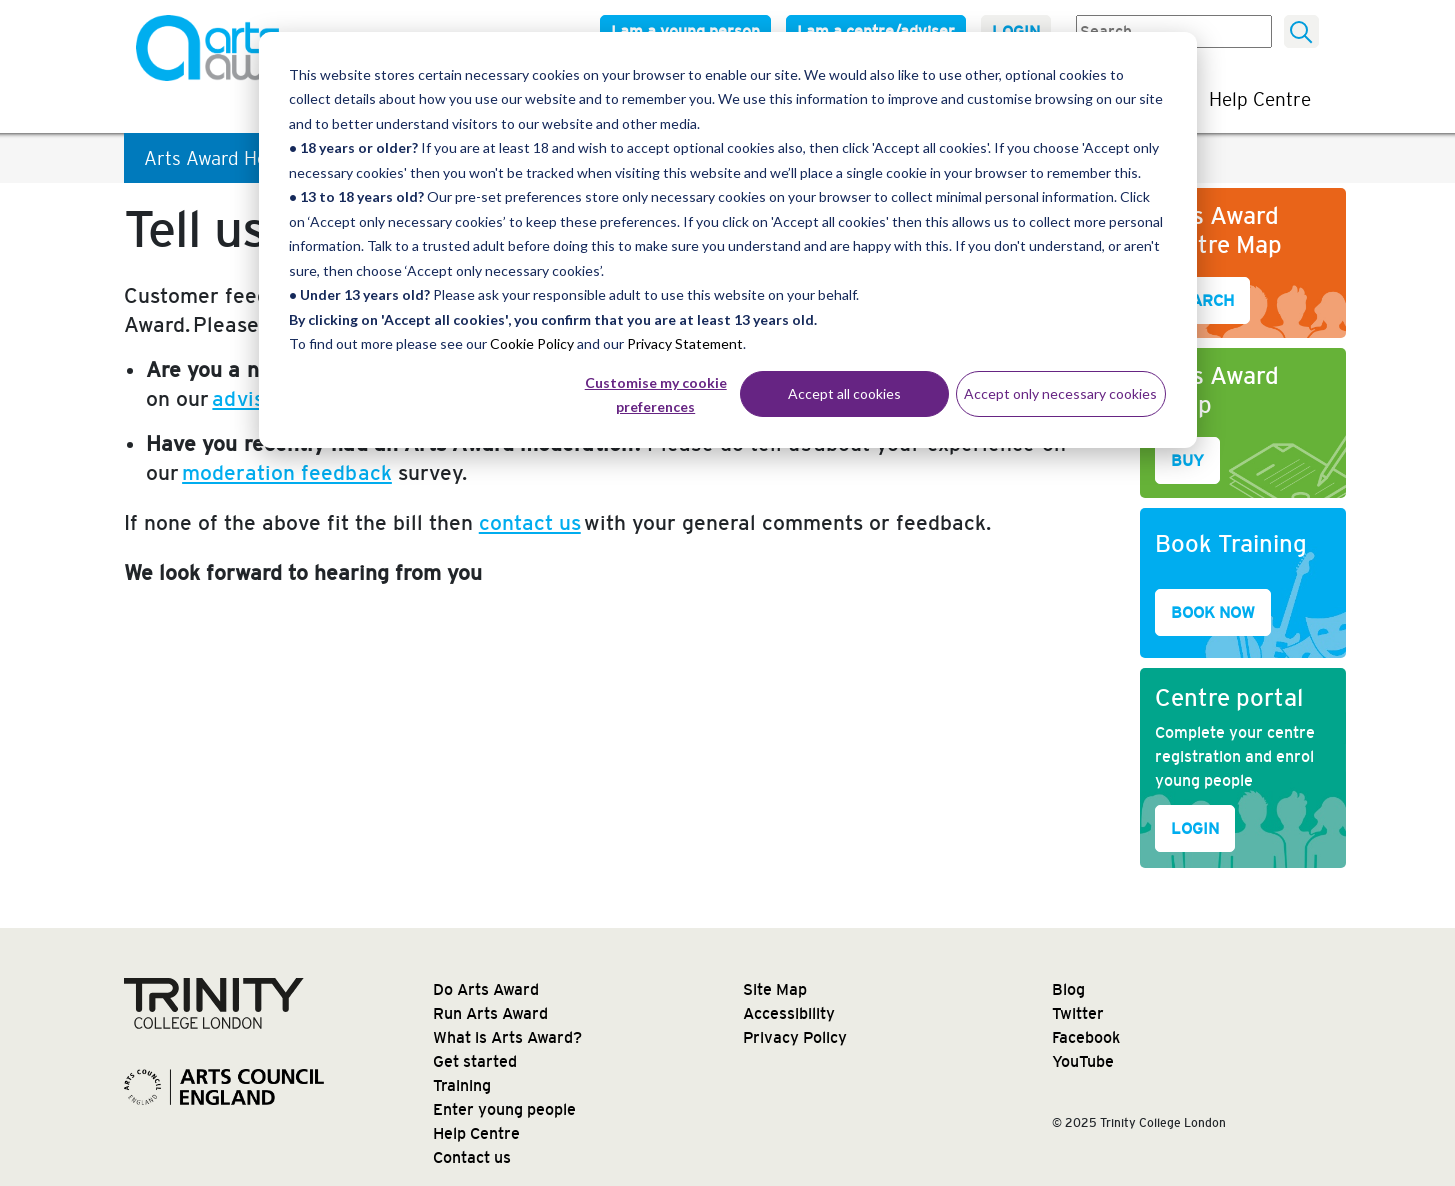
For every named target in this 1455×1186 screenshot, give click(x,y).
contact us (530, 522)
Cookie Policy (532, 343)
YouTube (1083, 1061)
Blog (1068, 989)
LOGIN (1195, 828)
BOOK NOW (1213, 612)
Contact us (472, 1157)
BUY (1187, 460)
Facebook (1086, 1037)
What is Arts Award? (507, 1037)
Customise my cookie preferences (656, 395)
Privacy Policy (795, 1037)
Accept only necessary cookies (1060, 393)
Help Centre (1260, 99)
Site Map (775, 989)
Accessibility (789, 1013)
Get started (475, 1061)
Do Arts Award (486, 989)
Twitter (1078, 1013)
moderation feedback (287, 472)
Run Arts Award (490, 1013)
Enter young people (504, 1109)
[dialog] (728, 240)
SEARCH (1202, 300)
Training (462, 1085)
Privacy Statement (685, 343)
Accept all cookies (844, 393)
